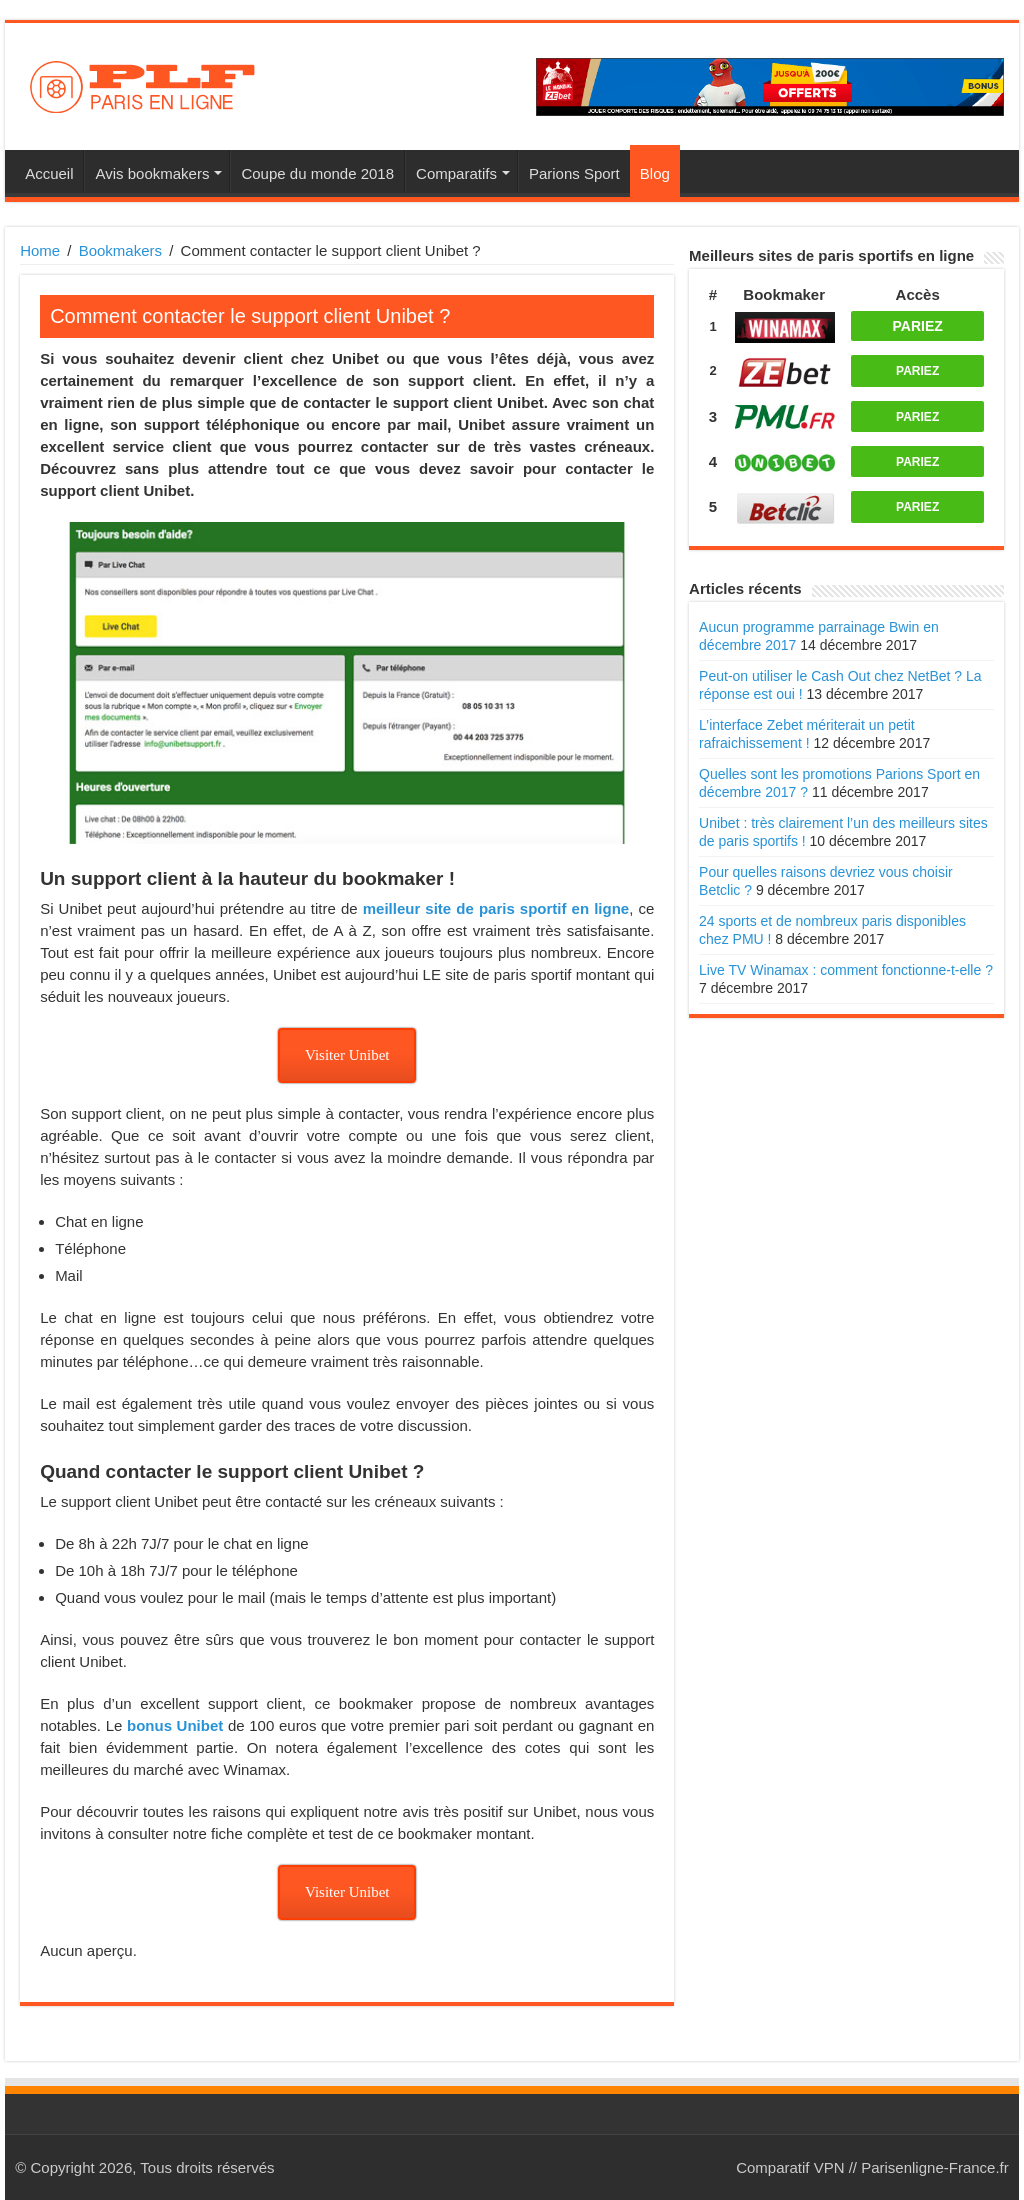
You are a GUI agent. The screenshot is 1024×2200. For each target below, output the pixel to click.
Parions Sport (574, 173)
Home (40, 250)
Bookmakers (120, 250)
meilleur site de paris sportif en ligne (496, 908)
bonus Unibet (175, 1725)
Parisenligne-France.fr (935, 2167)
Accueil (49, 173)
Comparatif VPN (790, 2167)
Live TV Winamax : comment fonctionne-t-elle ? (846, 970)
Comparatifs (456, 173)
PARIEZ (918, 326)
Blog (655, 173)
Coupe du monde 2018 (317, 173)
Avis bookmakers (152, 173)
